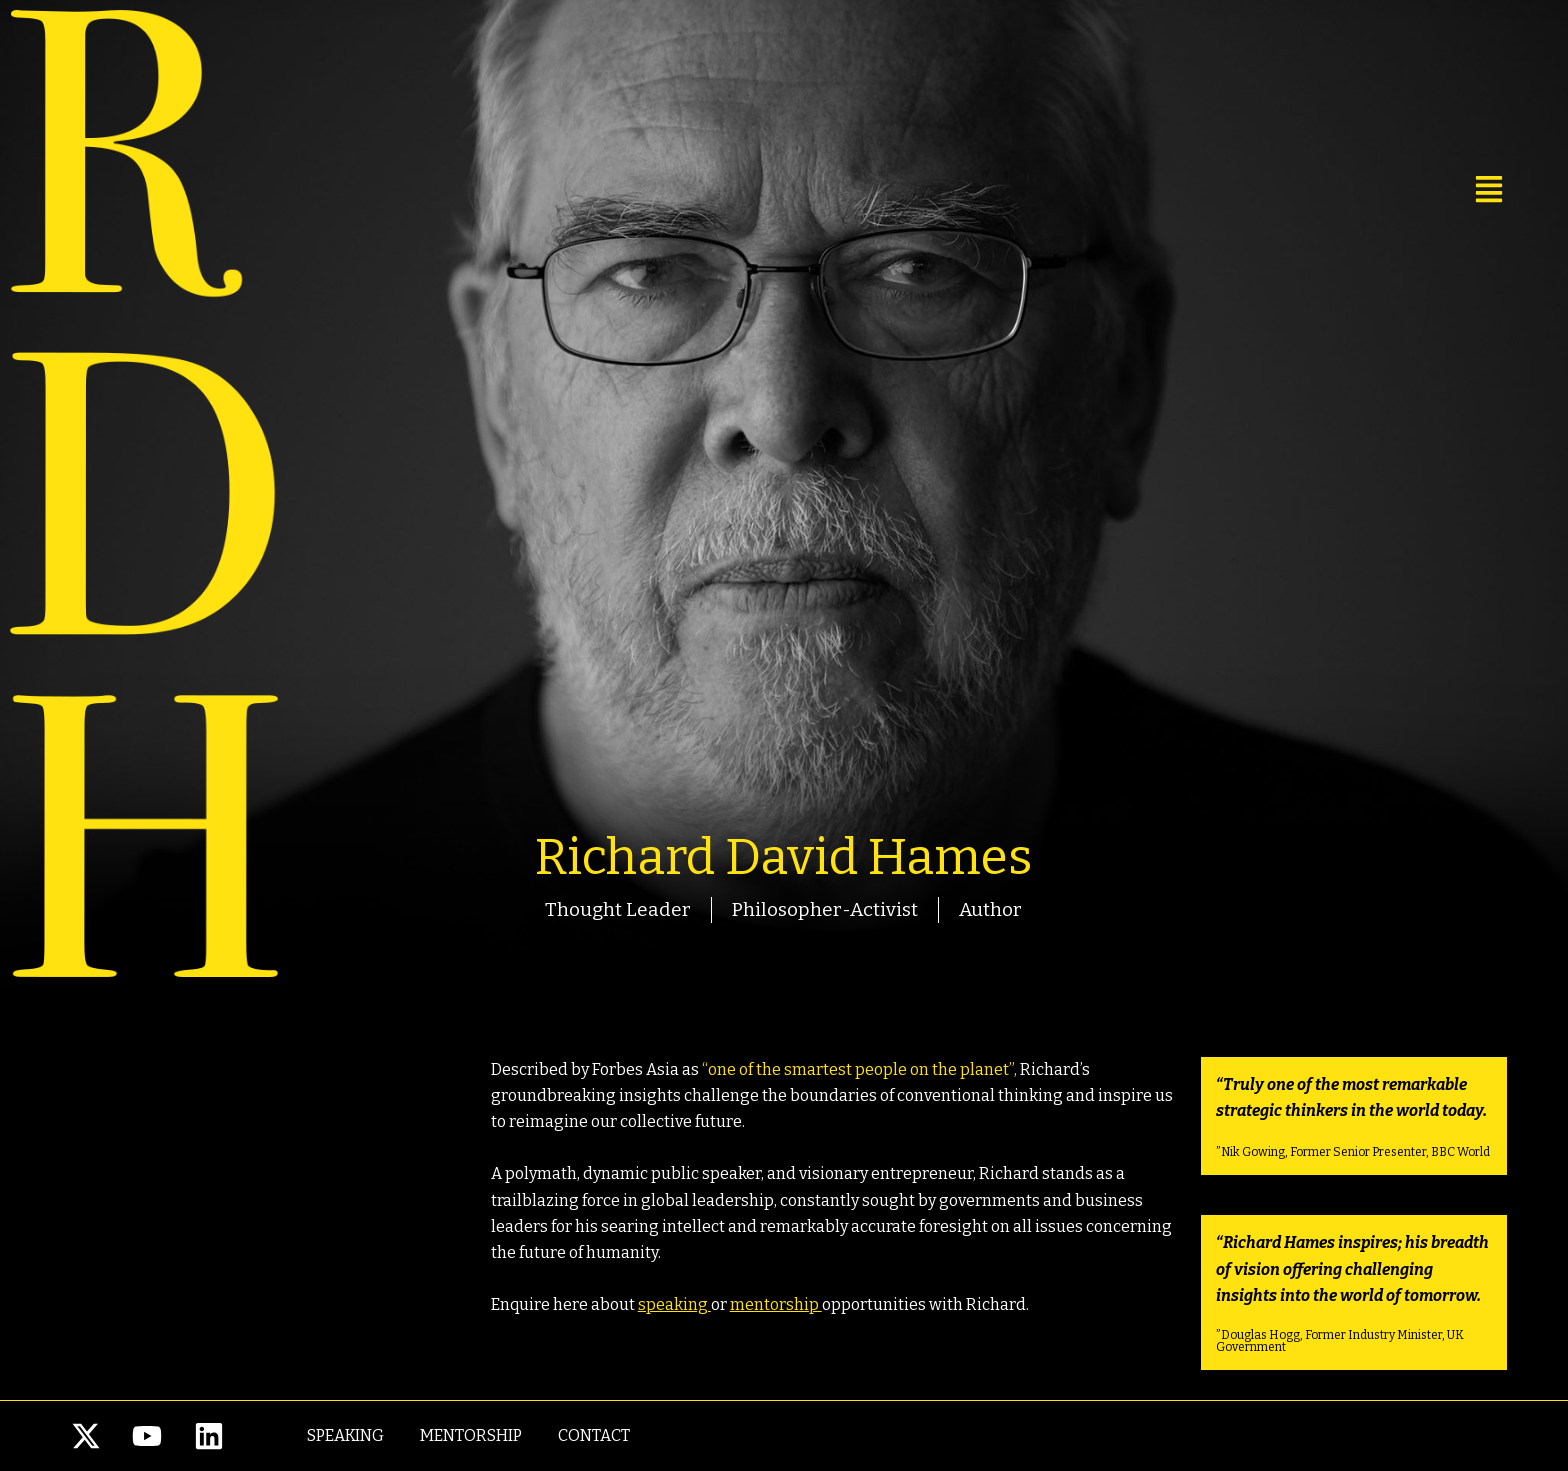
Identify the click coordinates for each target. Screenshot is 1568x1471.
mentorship (776, 1304)
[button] (1304, 190)
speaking (674, 1304)
